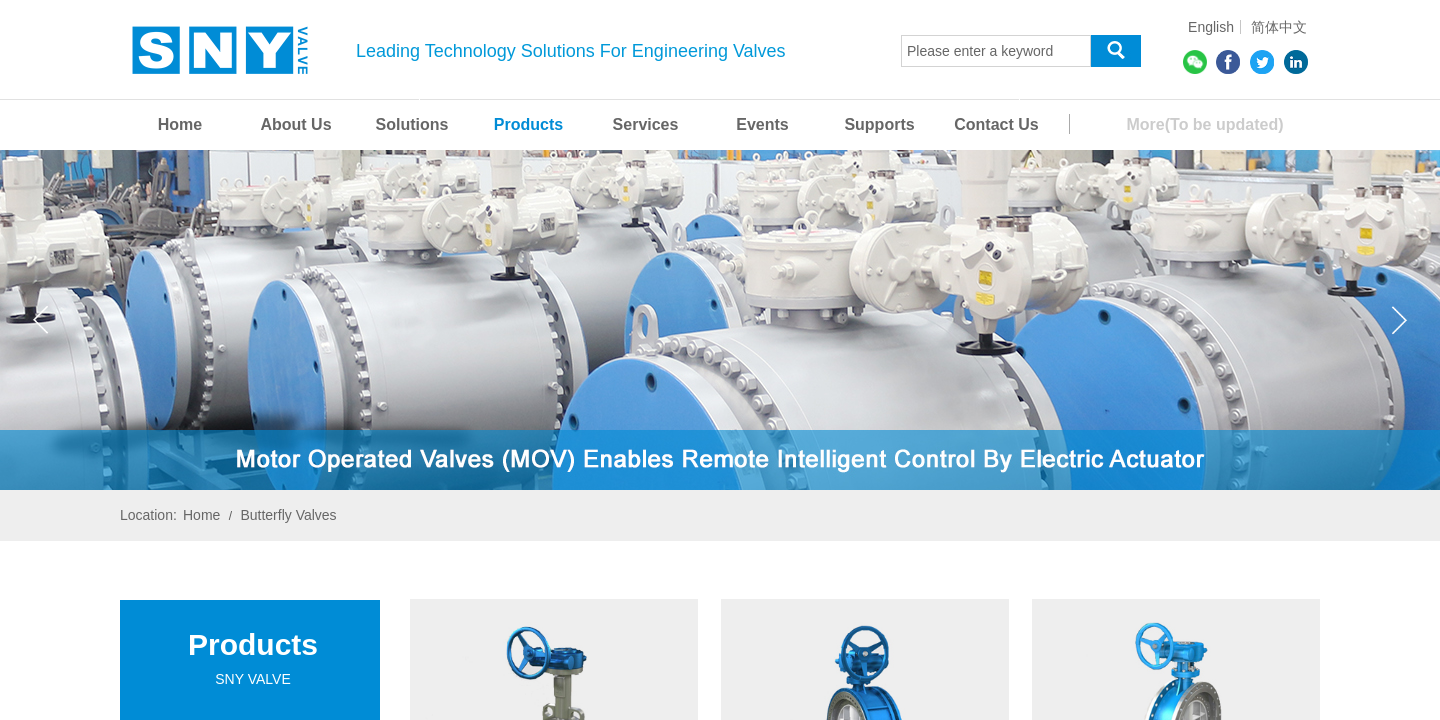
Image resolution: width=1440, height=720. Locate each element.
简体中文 (1279, 27)
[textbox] (996, 51)
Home (201, 515)
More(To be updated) (1204, 124)
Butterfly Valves (288, 515)
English (1211, 27)
